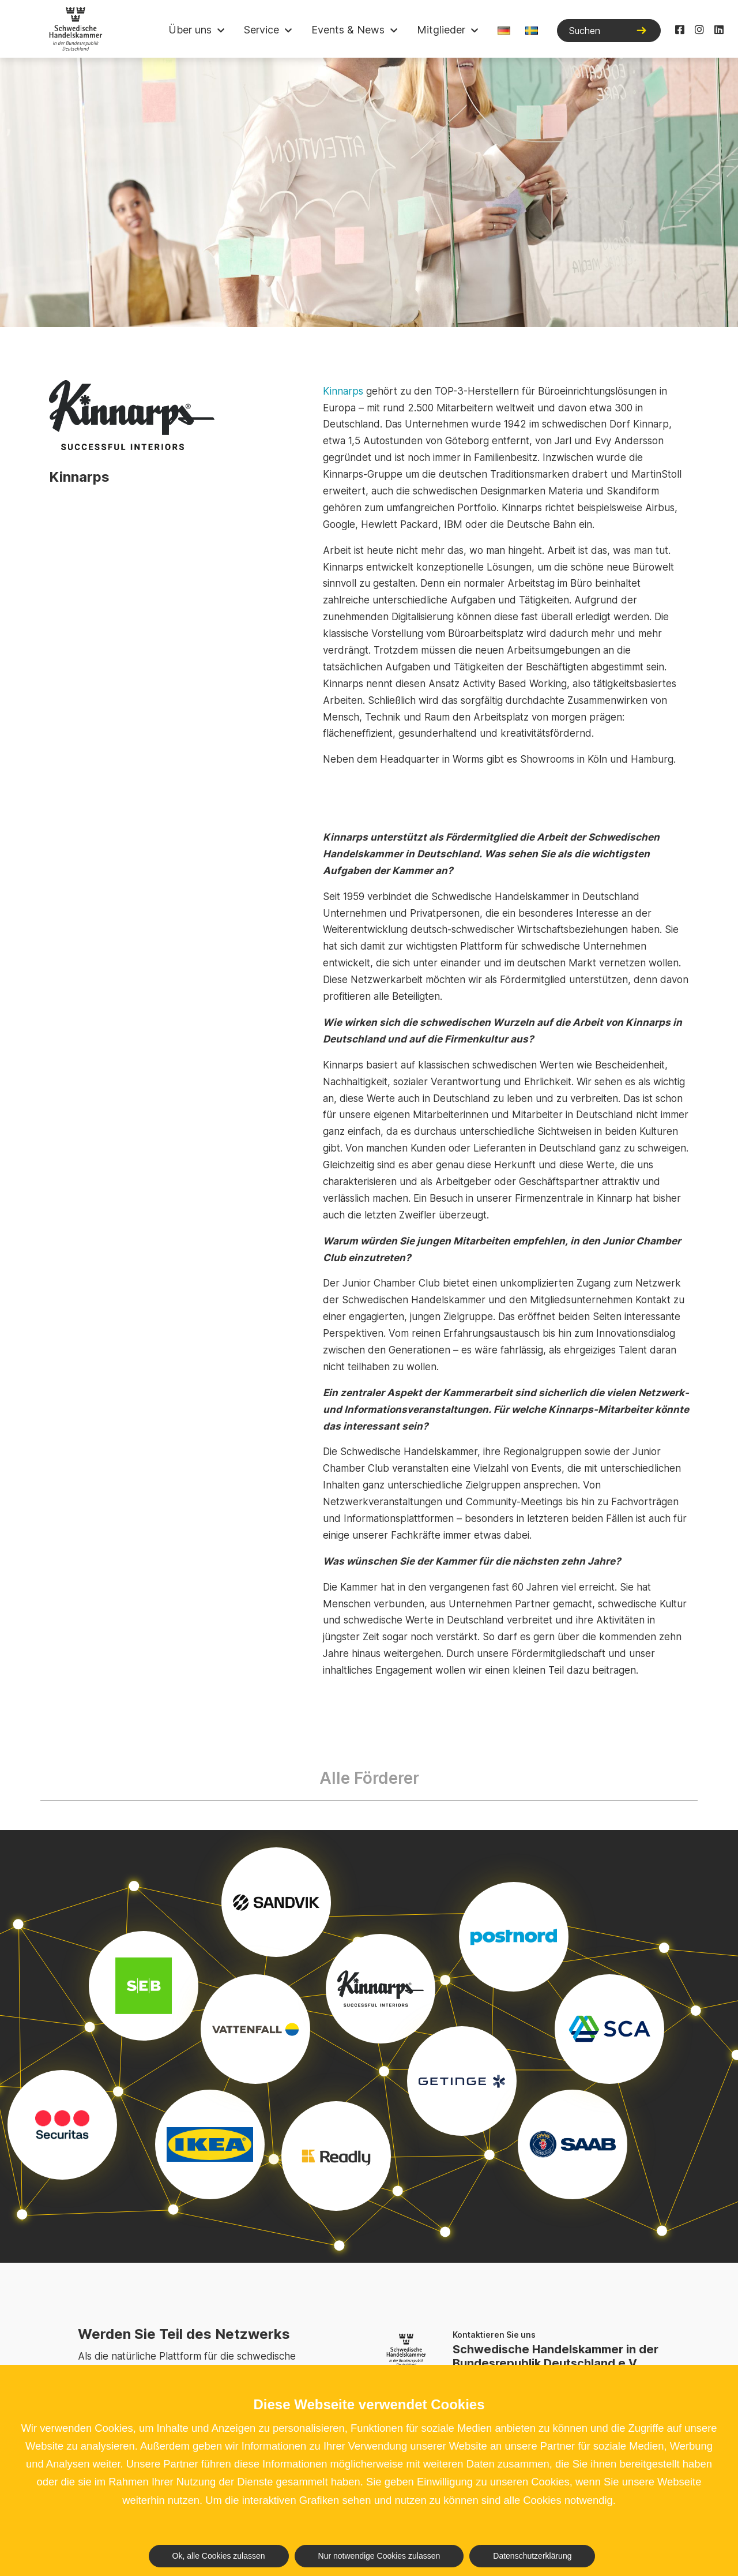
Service (261, 30)
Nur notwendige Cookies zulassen (379, 2555)
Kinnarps (343, 391)
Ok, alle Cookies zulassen (218, 2555)
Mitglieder (441, 30)
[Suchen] (609, 30)
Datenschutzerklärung (532, 2555)
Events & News (348, 30)
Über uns (190, 30)
